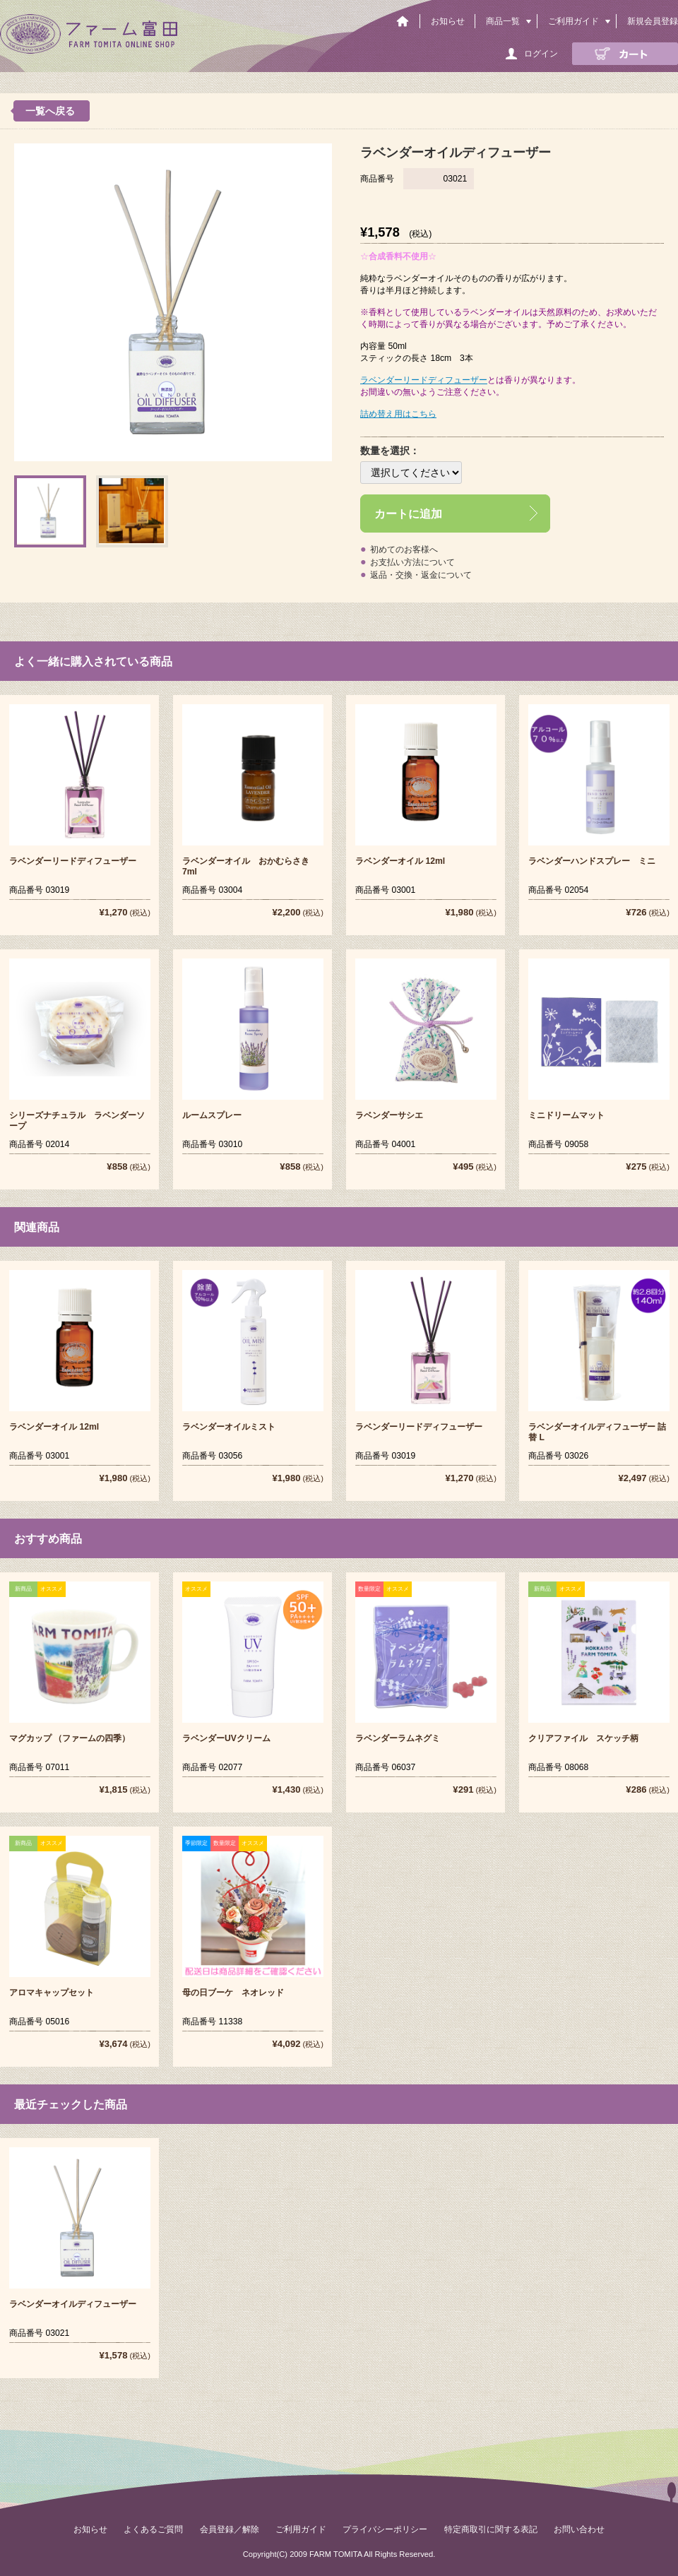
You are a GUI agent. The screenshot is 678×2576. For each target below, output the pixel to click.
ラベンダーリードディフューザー (423, 380)
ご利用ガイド (573, 21)
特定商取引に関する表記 (490, 2529)
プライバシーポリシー (385, 2529)
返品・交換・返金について (421, 575)
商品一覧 (503, 21)
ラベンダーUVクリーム (226, 1738)
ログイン (541, 54)
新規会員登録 (652, 21)
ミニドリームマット (566, 1115)
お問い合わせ (579, 2529)
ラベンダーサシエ (389, 1115)
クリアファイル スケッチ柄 (583, 1738)
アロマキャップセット (51, 1993)
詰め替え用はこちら (398, 414)
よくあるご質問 (153, 2529)
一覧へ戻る (50, 111)
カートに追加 (408, 513)
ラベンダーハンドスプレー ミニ (591, 861)
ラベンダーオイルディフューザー (72, 2304)
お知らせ (448, 21)
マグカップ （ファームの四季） (69, 1738)
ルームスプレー (212, 1115)
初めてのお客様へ (404, 549)
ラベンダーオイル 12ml (400, 861)
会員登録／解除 (229, 2529)
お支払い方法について (412, 562)
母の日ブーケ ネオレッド (233, 1993)
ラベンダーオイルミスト (228, 1427)
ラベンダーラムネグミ (397, 1738)
